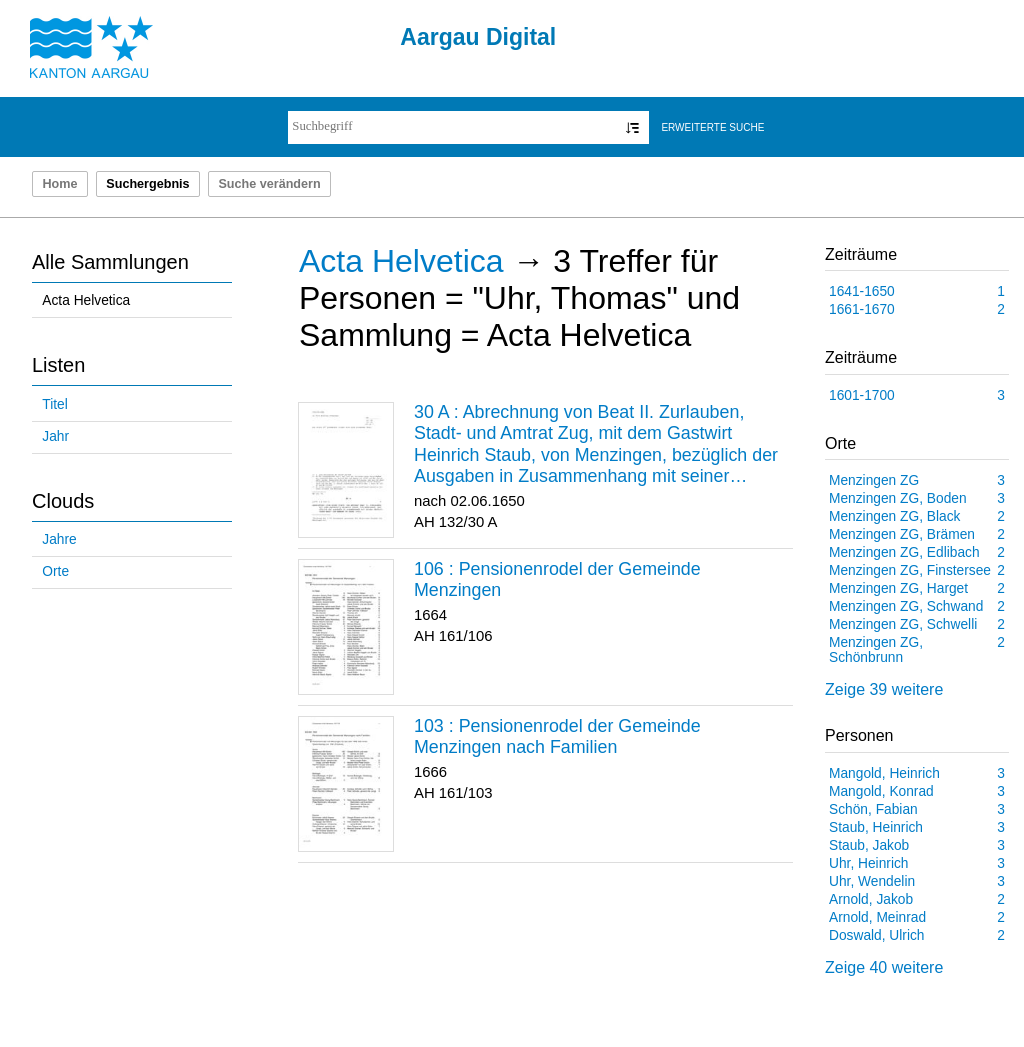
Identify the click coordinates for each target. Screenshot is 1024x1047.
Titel (54, 404)
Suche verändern (269, 184)
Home (59, 184)
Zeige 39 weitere (884, 689)
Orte (55, 571)
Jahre (59, 539)
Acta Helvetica (86, 300)
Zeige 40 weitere (884, 967)
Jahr (55, 436)
